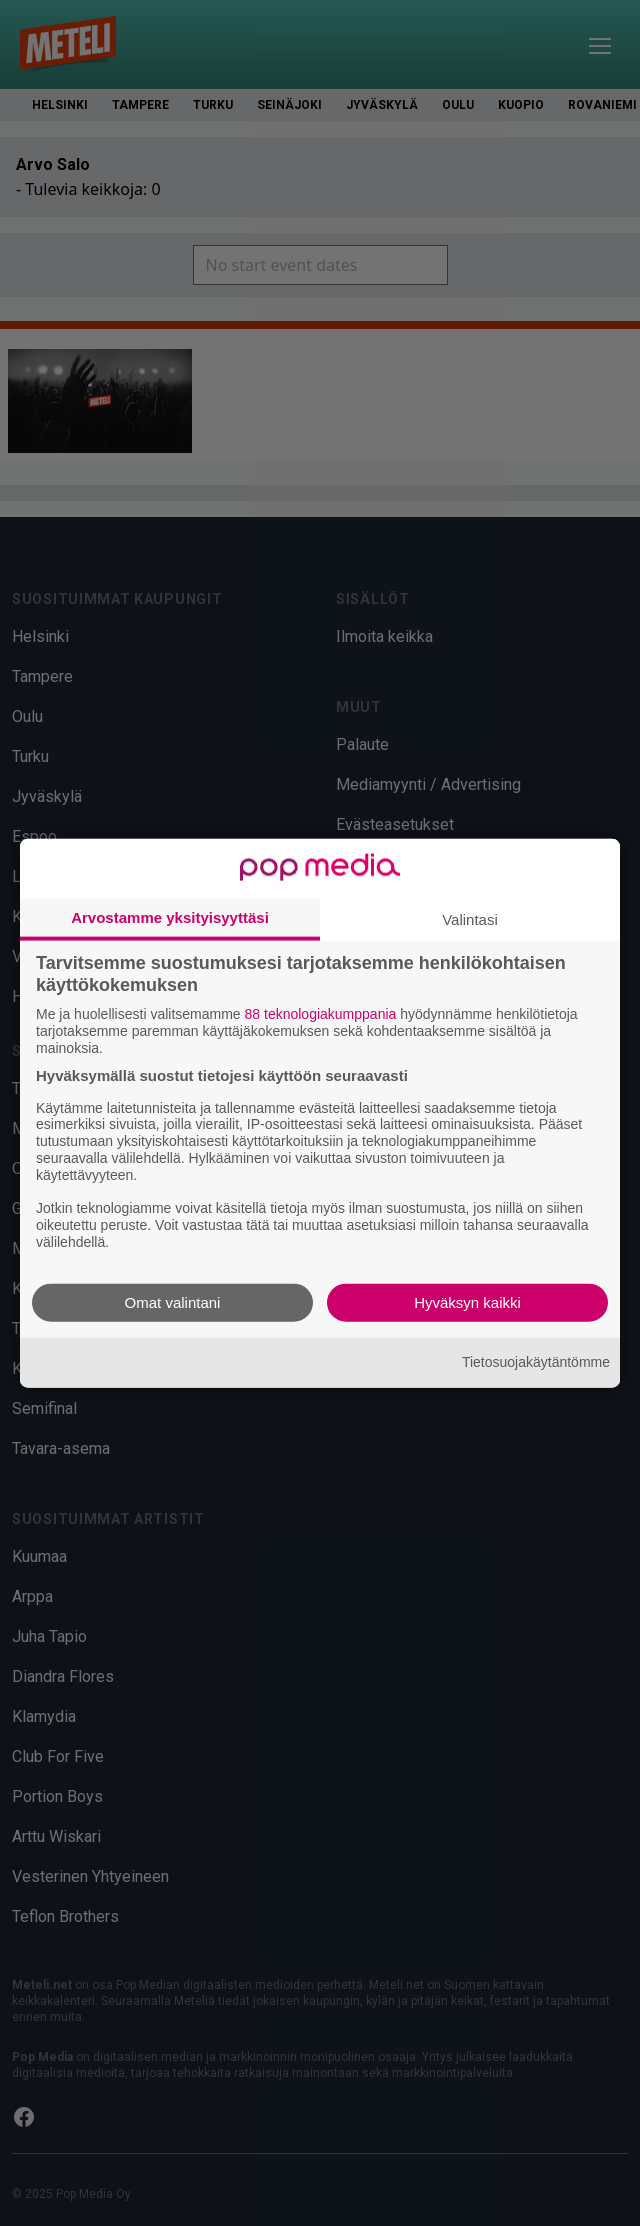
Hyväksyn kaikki (467, 1301)
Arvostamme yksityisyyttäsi (170, 917)
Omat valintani (173, 1301)
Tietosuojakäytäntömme (536, 1362)
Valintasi (470, 919)
